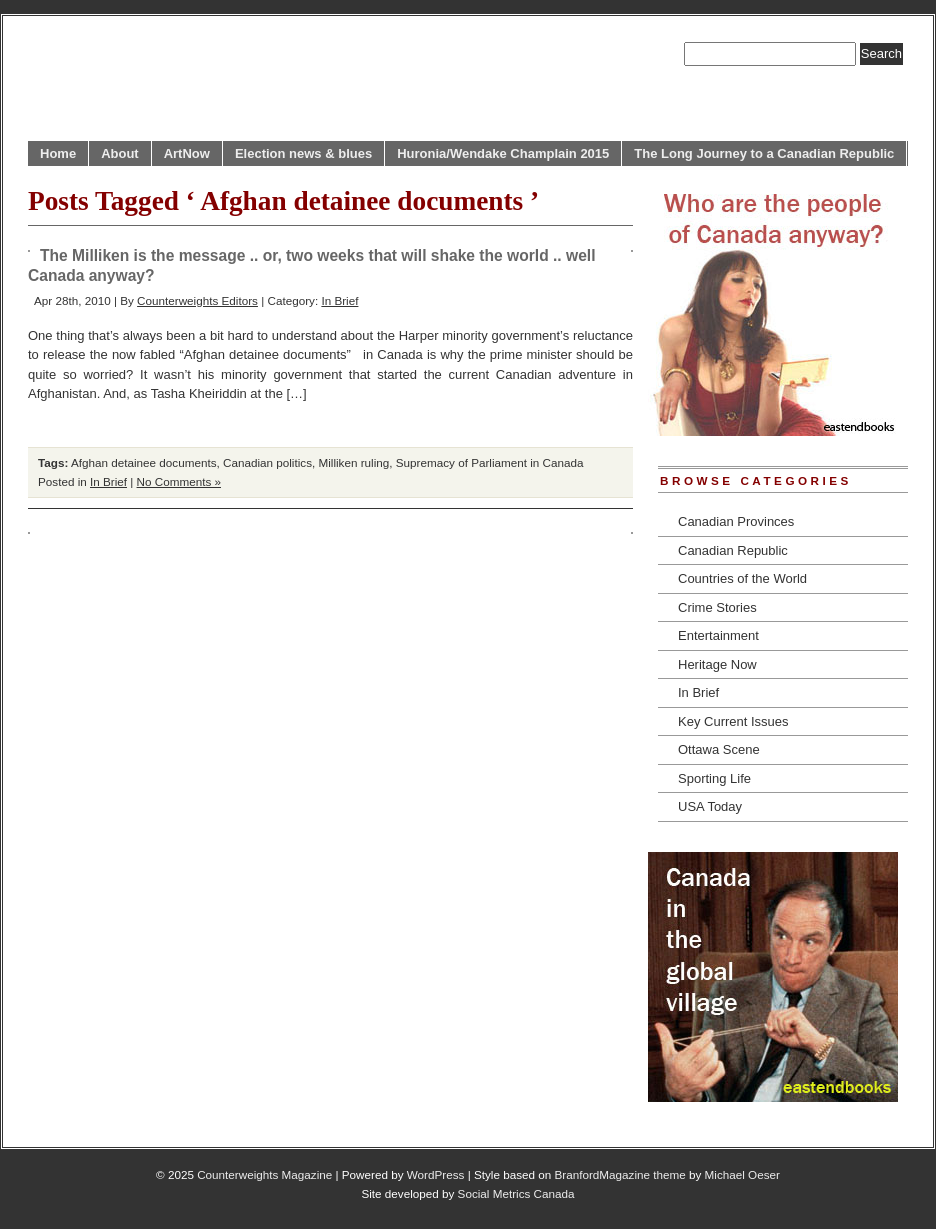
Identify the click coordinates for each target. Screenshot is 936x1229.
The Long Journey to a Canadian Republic (764, 153)
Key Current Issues (733, 721)
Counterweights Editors (197, 300)
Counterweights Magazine (264, 1174)
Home (58, 153)
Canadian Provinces (736, 521)
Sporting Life (714, 778)
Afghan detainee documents (144, 462)
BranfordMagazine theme (620, 1174)
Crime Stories (717, 607)
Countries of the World (742, 578)
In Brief (339, 300)
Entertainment (718, 635)
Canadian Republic (733, 550)
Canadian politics (267, 462)
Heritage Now (717, 664)
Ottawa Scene (719, 749)
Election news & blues (303, 153)
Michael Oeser (742, 1174)
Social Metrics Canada (516, 1193)
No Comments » (179, 481)
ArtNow (187, 153)
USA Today (710, 806)
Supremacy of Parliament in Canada (490, 462)
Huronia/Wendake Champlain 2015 (503, 153)
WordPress (436, 1174)
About (120, 153)
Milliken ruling (354, 462)
